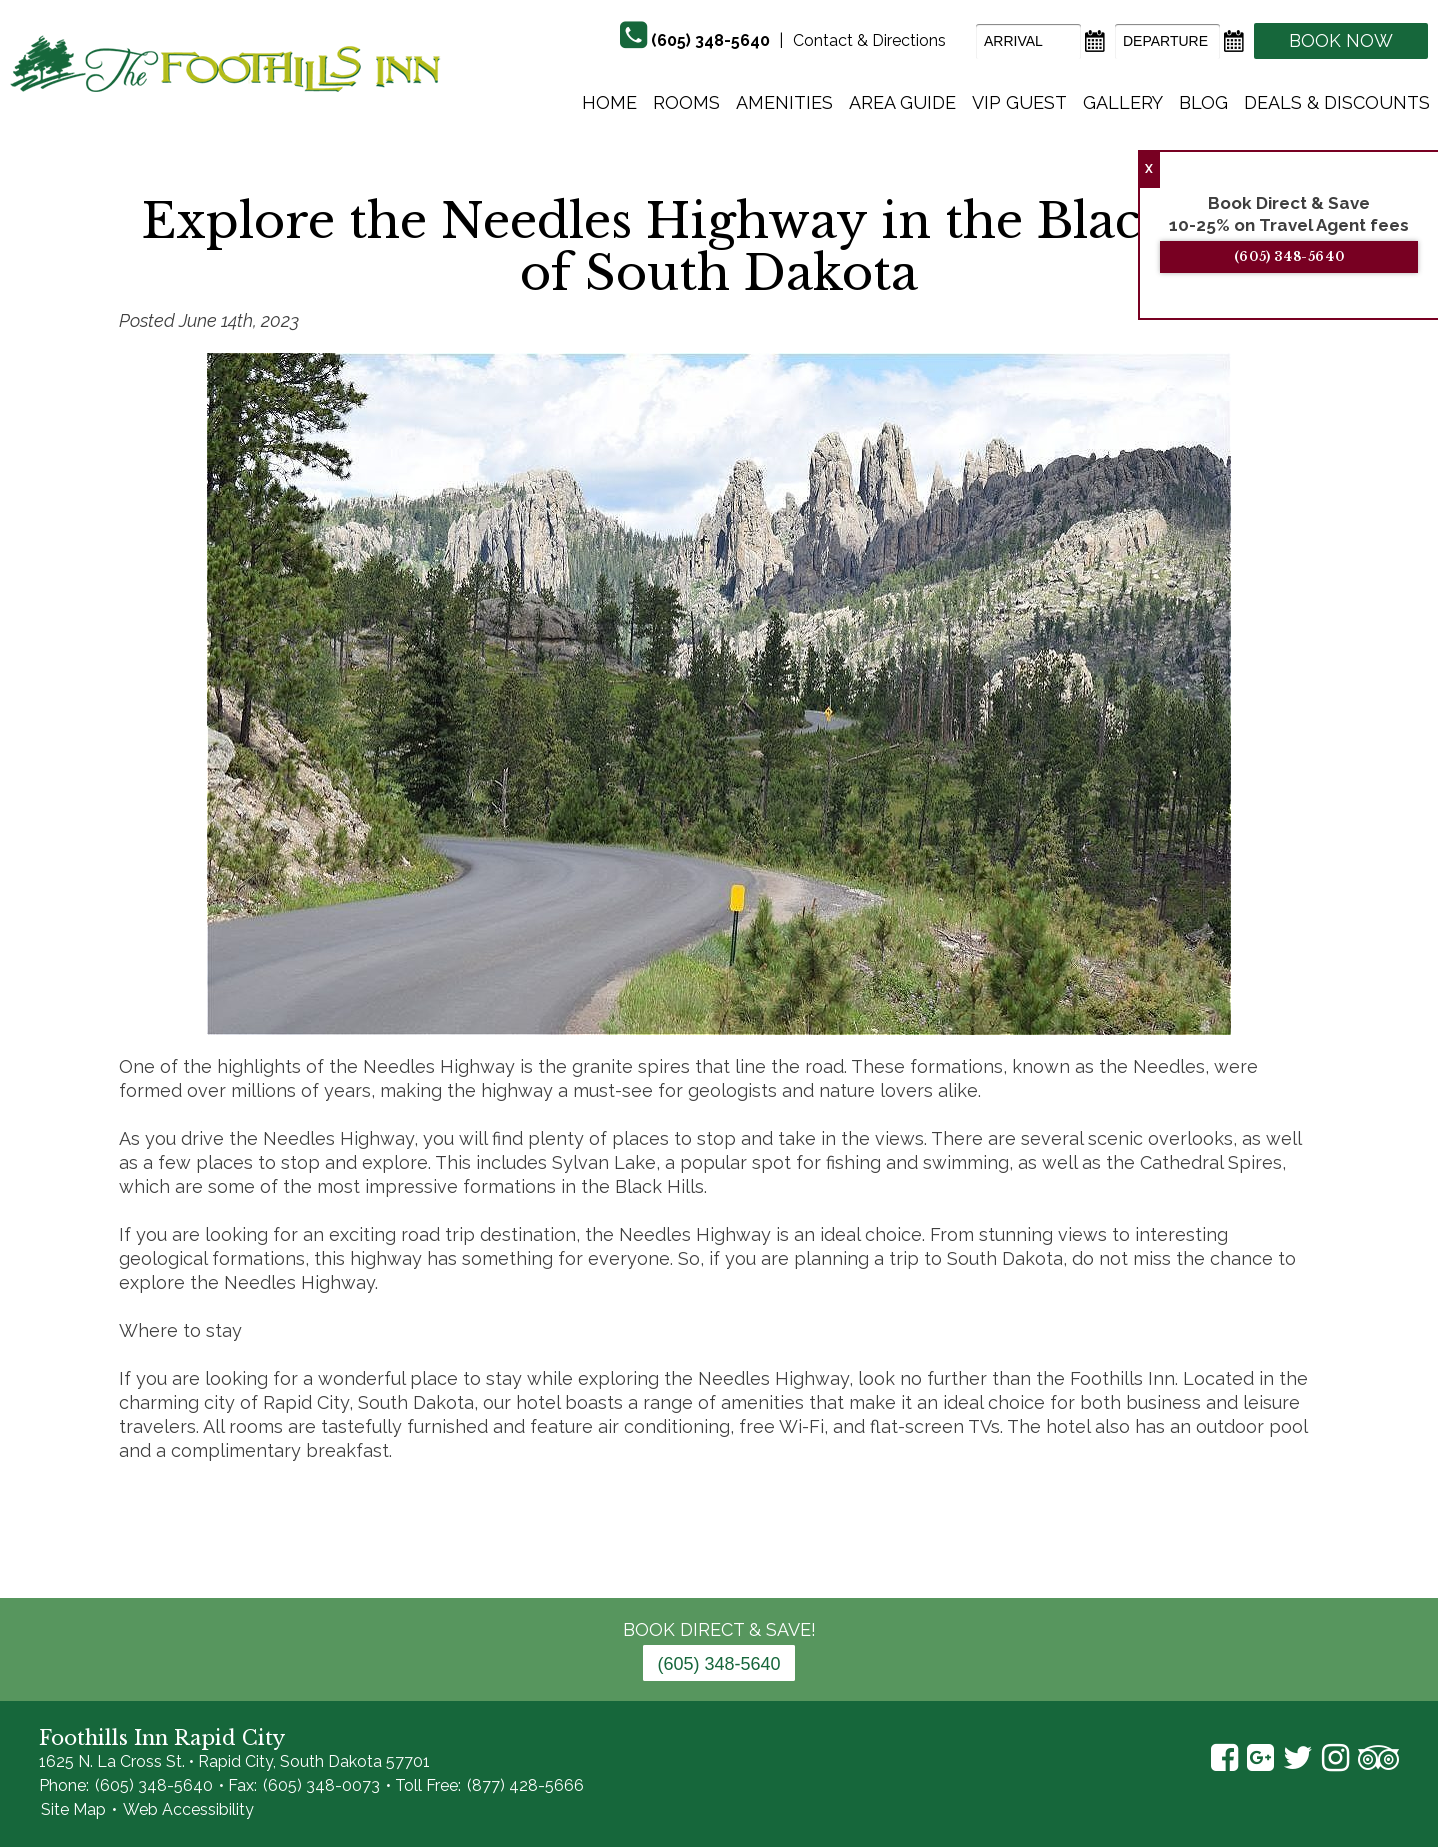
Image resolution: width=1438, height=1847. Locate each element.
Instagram (1335, 1758)
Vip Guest (1019, 102)
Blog (1203, 102)
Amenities (784, 102)
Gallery (1123, 102)
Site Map (73, 1809)
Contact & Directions (869, 40)
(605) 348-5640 (1290, 256)
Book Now (1341, 40)
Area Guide (902, 102)
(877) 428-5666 (525, 1785)
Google (1260, 1758)
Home (609, 102)
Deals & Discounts (1337, 102)
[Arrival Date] (1028, 41)
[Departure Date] (1167, 41)
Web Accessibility (188, 1809)
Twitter (1298, 1758)
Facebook (1224, 1758)
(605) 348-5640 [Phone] (710, 40)
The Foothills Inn (225, 63)
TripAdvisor (1378, 1758)
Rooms (686, 102)
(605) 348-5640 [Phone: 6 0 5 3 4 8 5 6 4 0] (718, 1664)
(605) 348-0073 (321, 1785)
